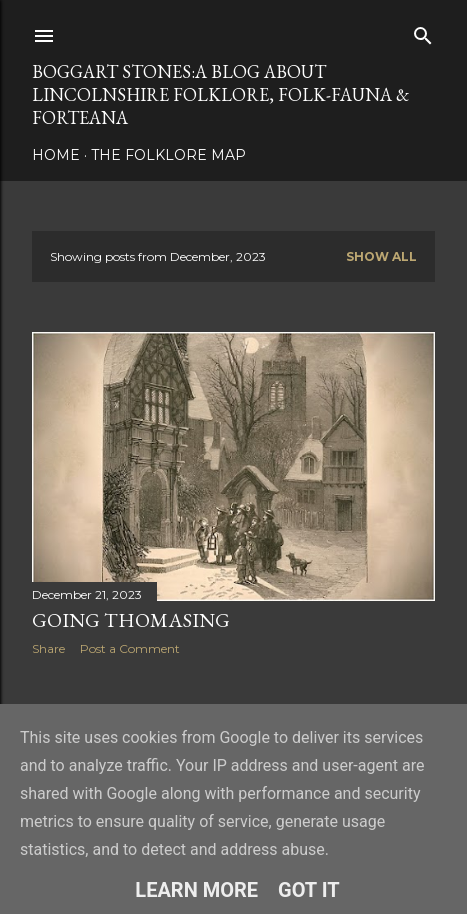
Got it (309, 890)
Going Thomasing (131, 620)
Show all (381, 256)
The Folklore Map (168, 155)
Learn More (196, 890)
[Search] (423, 31)
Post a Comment (130, 648)
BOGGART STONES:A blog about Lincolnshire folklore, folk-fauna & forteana (220, 94)
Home (56, 155)
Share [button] (48, 648)
